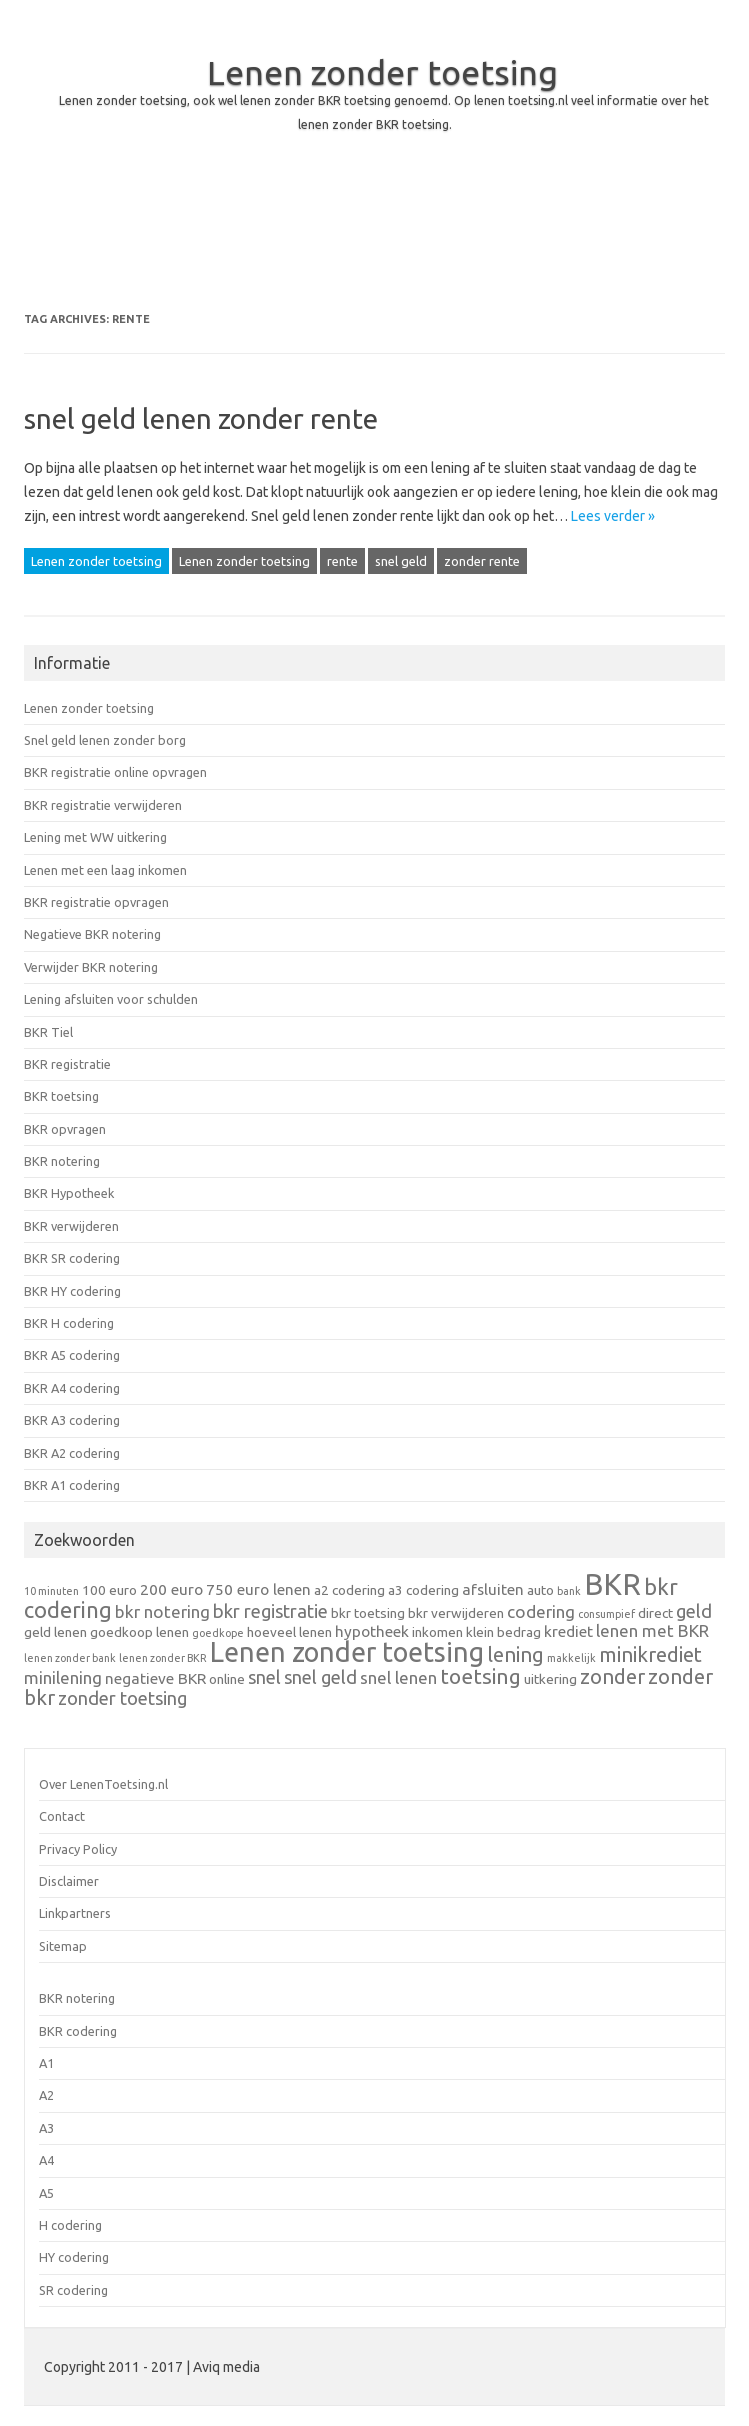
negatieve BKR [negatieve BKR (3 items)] (155, 1678)
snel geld (401, 561)
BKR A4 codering (72, 1388)
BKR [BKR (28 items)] (612, 1584)
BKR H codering (69, 1323)
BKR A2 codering (72, 1453)
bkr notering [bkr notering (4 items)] (162, 1611)
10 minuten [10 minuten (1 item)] (51, 1591)
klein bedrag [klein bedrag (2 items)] (503, 1632)
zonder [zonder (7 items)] (612, 1676)
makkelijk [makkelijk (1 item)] (571, 1658)
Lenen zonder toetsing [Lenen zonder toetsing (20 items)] (347, 1652)
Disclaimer (69, 1881)
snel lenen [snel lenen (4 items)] (398, 1677)
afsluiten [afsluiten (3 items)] (493, 1589)
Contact (62, 1816)
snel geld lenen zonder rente (201, 418)
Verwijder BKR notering (91, 967)
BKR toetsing (61, 1096)
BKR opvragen (65, 1129)
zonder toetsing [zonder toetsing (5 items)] (122, 1698)
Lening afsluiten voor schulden (111, 999)
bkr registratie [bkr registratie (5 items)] (270, 1611)
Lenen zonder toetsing (382, 72)
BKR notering (62, 1161)
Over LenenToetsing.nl (103, 1784)
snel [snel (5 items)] (264, 1677)
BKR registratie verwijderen (103, 805)
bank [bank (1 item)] (569, 1591)
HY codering (74, 2257)
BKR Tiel (48, 1032)
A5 (46, 2193)
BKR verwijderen (71, 1226)
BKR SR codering (72, 1258)
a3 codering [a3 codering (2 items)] (423, 1590)
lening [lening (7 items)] (515, 1654)
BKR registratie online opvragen (115, 772)
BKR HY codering (72, 1291)
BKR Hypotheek (69, 1193)
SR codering (73, 2290)
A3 (46, 2128)
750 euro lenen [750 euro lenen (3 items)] (258, 1589)
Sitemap (63, 1946)
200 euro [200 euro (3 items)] (171, 1589)
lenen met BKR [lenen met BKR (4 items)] (652, 1630)
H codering (70, 2225)
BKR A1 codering (72, 1485)
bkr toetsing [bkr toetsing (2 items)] (368, 1613)
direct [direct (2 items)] (655, 1613)
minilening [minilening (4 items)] (63, 1677)
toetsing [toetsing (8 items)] (480, 1676)
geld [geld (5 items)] (694, 1611)
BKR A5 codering (72, 1355)
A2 (46, 2095)
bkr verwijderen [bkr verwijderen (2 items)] (456, 1613)
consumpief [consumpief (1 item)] (606, 1614)
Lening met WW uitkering (95, 837)
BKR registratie (67, 1064)
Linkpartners (75, 1913)
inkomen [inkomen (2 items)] (437, 1632)
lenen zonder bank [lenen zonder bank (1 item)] (70, 1658)
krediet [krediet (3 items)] (568, 1631)
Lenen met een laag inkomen (105, 870)
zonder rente (482, 561)
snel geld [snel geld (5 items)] (320, 1677)
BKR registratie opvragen (96, 902)
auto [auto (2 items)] (540, 1590)
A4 (46, 2160)
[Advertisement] (374, 242)
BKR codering (78, 2031)
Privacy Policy (78, 1849)
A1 (46, 2063)
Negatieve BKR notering (92, 934)
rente (342, 561)
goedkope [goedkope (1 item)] (218, 1633)
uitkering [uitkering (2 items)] (550, 1679)
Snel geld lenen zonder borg (105, 740)
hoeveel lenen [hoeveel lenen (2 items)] (289, 1632)
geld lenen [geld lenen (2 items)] (55, 1632)
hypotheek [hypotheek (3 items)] (372, 1631)
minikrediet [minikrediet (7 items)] (650, 1654)
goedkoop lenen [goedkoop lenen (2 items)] (139, 1632)
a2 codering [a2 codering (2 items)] (349, 1590)
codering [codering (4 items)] (541, 1611)
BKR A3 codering (72, 1420)
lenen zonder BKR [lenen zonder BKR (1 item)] (163, 1658)
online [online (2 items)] (227, 1679)
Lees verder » (613, 516)
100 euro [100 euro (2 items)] (109, 1590)
